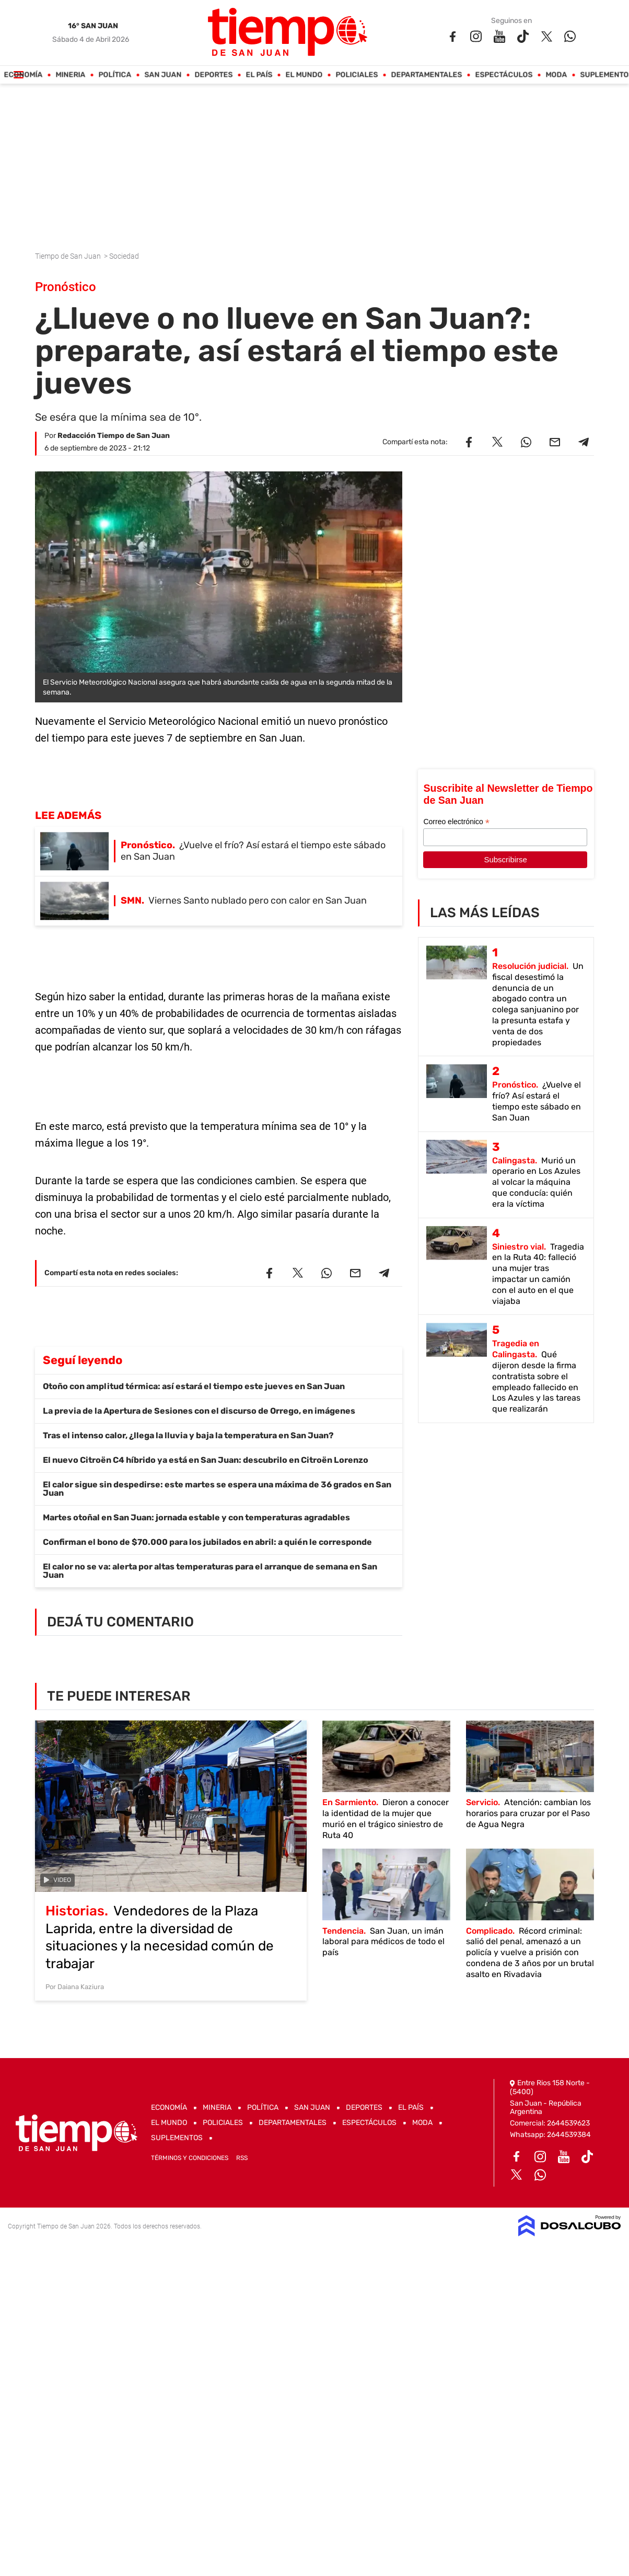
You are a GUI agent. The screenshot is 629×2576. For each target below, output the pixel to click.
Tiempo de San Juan (68, 256)
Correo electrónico (456, 822)
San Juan (163, 75)
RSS (242, 2158)
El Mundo (304, 75)
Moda (556, 75)
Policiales (357, 75)
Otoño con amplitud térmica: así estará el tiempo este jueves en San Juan (194, 1386)
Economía (23, 75)
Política (115, 75)
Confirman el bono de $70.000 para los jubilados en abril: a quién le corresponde (207, 1542)
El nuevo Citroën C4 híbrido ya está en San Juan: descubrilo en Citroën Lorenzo (205, 1460)
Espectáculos (504, 75)
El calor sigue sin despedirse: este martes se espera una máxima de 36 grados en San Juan (217, 1489)
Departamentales (426, 75)
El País (259, 75)
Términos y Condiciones (189, 2158)
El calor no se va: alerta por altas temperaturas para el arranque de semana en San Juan (210, 1571)
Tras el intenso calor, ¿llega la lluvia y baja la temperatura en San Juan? (188, 1435)
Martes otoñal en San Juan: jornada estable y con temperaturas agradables (196, 1517)
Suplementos (177, 2137)
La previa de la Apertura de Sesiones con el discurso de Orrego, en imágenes (199, 1411)
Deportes (214, 75)
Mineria (71, 75)
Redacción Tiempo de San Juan (113, 435)
